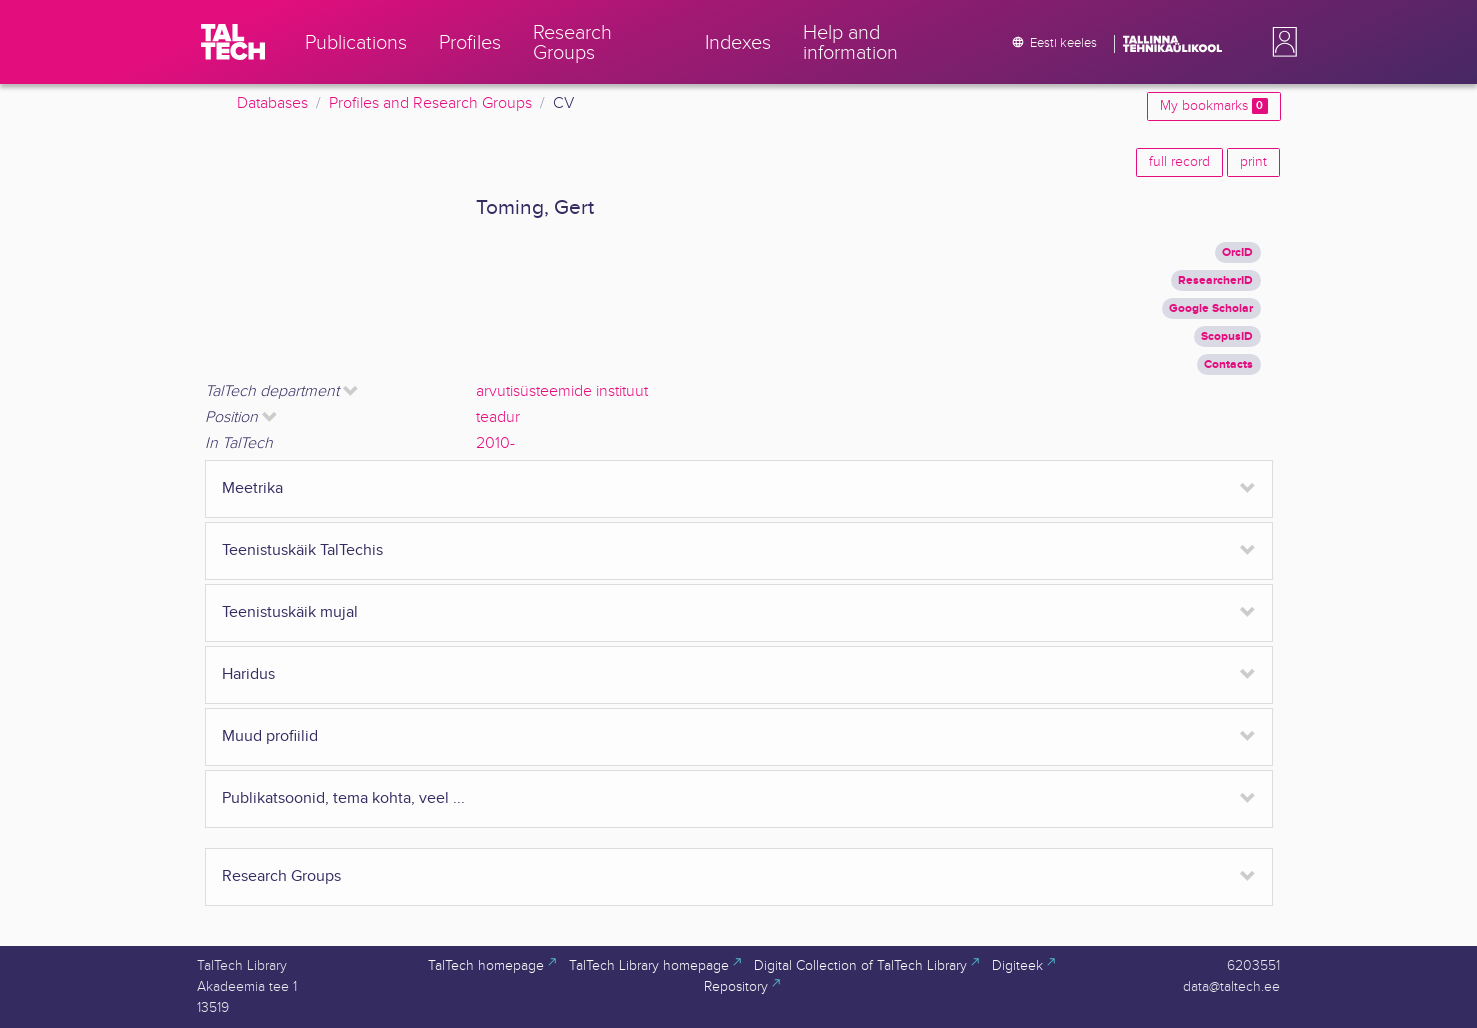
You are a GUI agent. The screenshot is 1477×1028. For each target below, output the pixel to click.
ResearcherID (1215, 280)
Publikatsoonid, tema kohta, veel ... (343, 798)
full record (1179, 162)
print (1253, 162)
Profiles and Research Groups (430, 103)
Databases (272, 103)
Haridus (248, 674)
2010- (495, 443)
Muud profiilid (270, 736)
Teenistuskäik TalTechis (302, 550)
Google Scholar (1211, 308)
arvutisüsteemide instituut (562, 391)
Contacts (1228, 364)
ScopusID (1227, 336)
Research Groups (281, 876)
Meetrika (252, 488)
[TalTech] (233, 42)
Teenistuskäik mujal (290, 612)
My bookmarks (1213, 106)
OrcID (1237, 252)
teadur (498, 417)
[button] (1281, 42)
